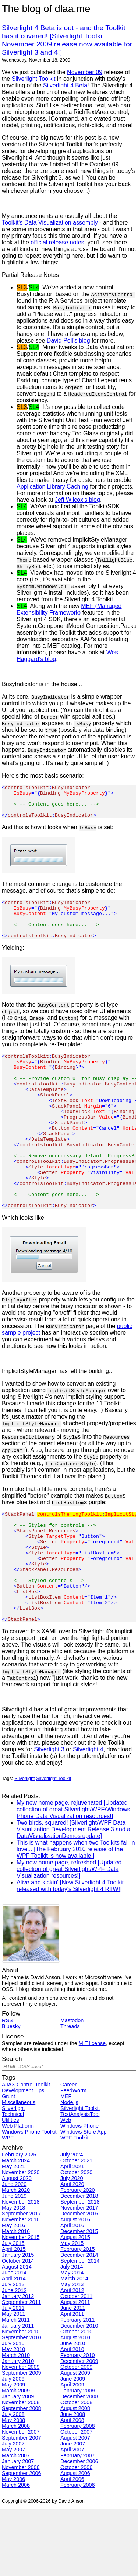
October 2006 (76, 2535)
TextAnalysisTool (79, 2181)
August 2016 (75, 2287)
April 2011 (72, 2381)
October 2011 (76, 2364)
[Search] (69, 2134)
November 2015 (20, 2305)
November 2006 (20, 2535)
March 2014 (74, 2346)
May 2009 (13, 2452)
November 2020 (20, 2240)
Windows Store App (83, 2199)
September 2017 (21, 2281)
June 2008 (72, 2482)
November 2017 (79, 2275)
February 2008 (77, 2493)
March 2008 (16, 2493)
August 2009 (75, 2440)
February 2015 (77, 2316)
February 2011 (77, 2387)
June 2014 (14, 2340)
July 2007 (13, 2511)
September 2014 (79, 2328)
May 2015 (72, 2310)
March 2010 (16, 2423)
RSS (7, 2088)
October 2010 (76, 2399)
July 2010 (13, 2411)
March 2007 (16, 2523)
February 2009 (77, 2458)
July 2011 (13, 2375)
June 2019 (14, 2263)
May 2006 (13, 2546)
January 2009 (18, 2464)
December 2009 (79, 2428)
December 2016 (79, 2281)
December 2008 (79, 2464)
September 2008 (21, 2476)
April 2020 (72, 2252)
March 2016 (16, 2299)
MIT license (92, 2111)
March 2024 (16, 2228)
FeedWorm (73, 2158)
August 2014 (17, 2334)
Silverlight (24, 1846)
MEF (65, 2164)
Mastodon (72, 2088)
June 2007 (72, 2511)
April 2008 (72, 2487)
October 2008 (76, 2470)
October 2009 (76, 2434)
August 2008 (75, 2476)
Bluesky (11, 2094)
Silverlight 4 (88, 1817)
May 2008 (13, 2487)
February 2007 (77, 2523)
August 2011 (75, 2369)
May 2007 (13, 2517)
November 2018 (20, 2269)
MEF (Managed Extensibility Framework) (69, 609)
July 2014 (71, 2334)
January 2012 (18, 2364)
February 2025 (19, 2222)
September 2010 (21, 2405)
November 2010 (20, 2399)
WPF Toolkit (74, 2205)
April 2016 (72, 2293)
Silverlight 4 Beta (65, 85)
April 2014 (14, 2346)
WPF (8, 2205)
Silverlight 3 (49, 1817)
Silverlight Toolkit (34, 79)
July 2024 (71, 2222)
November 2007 (20, 2499)
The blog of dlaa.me (46, 8)
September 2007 (21, 2505)
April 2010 (72, 2417)
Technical (13, 2181)
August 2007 (75, 2505)
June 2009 (72, 2446)
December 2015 (79, 2299)
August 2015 (75, 2305)
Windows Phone (79, 2193)
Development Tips (23, 2158)
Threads (70, 2094)
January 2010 (18, 2428)
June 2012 (14, 2358)
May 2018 (13, 2275)
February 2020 (77, 2257)
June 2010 (72, 2411)
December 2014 (79, 2322)
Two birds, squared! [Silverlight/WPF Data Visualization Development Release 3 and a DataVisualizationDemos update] (73, 1896)
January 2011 (18, 2393)
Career (68, 2152)
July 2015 (13, 2310)
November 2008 (20, 2470)
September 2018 (79, 2269)
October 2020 (76, 2240)
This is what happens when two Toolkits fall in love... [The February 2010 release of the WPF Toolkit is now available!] (76, 1916)
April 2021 (72, 2234)
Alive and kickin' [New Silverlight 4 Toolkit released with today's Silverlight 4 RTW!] (70, 1953)
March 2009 (16, 2458)
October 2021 (76, 2228)
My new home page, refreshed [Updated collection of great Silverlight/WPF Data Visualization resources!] (69, 1936)
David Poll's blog (68, 340)
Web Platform (18, 2193)
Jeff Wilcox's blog (77, 500)
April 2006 (72, 2546)
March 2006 (16, 2552)
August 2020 (17, 2246)
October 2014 (18, 2328)
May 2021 (13, 2234)
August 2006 (75, 2541)
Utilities (10, 2187)
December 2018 (79, 2263)
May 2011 (13, 2381)
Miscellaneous (18, 2170)
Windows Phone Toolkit (29, 2199)
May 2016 (13, 2293)
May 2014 (72, 2340)
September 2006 (21, 2541)
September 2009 (21, 2440)
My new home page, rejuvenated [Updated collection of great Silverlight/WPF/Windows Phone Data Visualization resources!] (73, 1877)
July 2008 (13, 2482)
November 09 (84, 72)
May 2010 (13, 2417)
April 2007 (72, 2517)
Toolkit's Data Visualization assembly (50, 222)
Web (65, 2187)
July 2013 (13, 2352)
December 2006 (79, 2529)
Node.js (69, 2170)
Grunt (8, 2164)
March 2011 (16, 2387)
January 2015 (18, 2322)
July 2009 (13, 2446)
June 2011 (72, 2375)
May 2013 (72, 2352)
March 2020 (16, 2257)
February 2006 (77, 2552)
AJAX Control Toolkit (26, 2152)
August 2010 (75, 2405)
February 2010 (77, 2423)
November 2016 (20, 2287)
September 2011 (21, 2369)
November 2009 (20, 2434)
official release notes (57, 242)
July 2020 (71, 2246)
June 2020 (14, 2252)
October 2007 (76, 2499)
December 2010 (79, 2393)
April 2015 (14, 2316)
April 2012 (72, 2358)
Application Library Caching (52, 486)
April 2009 (72, 2452)
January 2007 (18, 2529)
